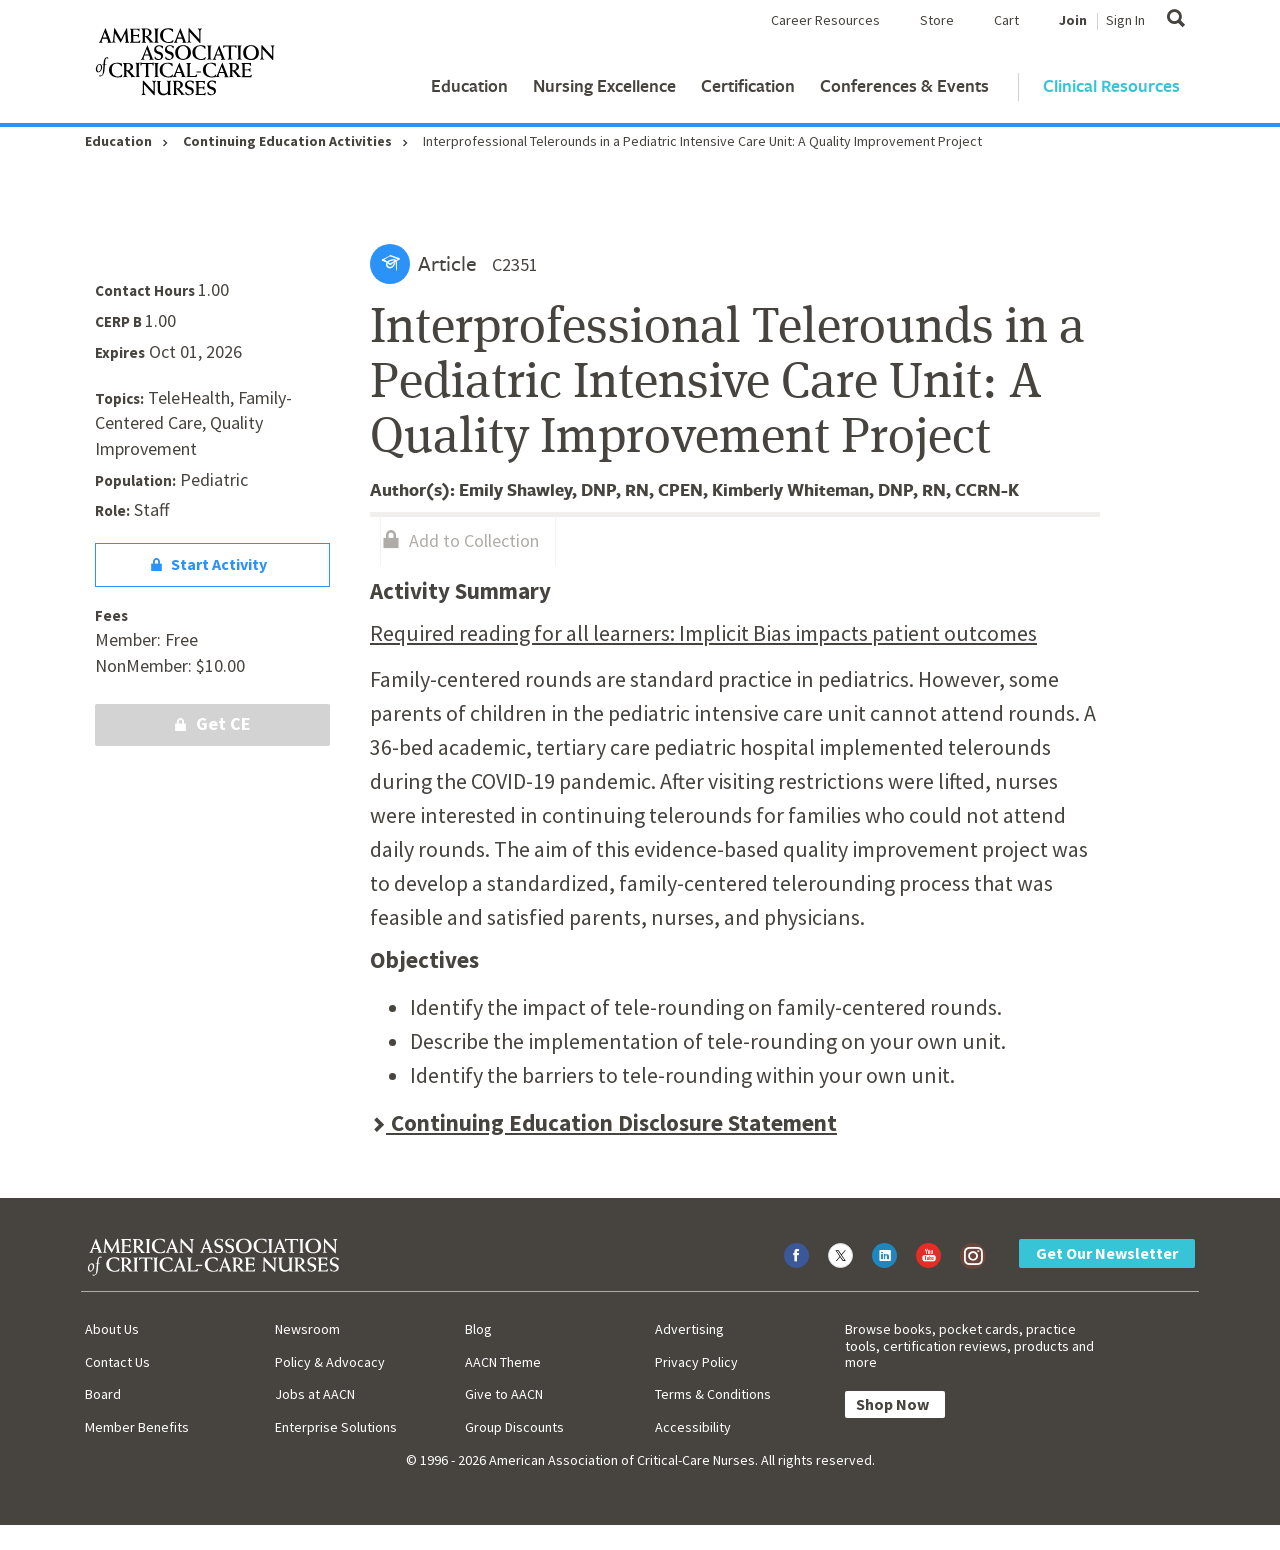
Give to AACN (504, 1394)
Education (469, 85)
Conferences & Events (904, 85)
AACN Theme (503, 1362)
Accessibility (693, 1427)
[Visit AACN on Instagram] (972, 1255)
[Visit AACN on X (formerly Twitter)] (840, 1255)
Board (103, 1394)
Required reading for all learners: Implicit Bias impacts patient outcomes (703, 633)
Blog (478, 1329)
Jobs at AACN (315, 1394)
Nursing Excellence (604, 85)
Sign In (1125, 20)
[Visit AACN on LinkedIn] (884, 1255)
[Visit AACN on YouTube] (928, 1255)
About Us (112, 1329)
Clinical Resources (1111, 85)
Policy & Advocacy (330, 1362)
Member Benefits (137, 1427)
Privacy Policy (696, 1362)
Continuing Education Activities (287, 141)
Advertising (689, 1329)
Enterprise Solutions (336, 1427)
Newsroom (307, 1329)
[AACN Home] (184, 66)
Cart (1006, 20)
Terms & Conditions (713, 1394)
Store (937, 20)
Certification (748, 85)
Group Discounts (514, 1427)
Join (1073, 20)
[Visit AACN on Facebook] (796, 1255)
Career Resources (825, 20)
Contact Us (117, 1362)
